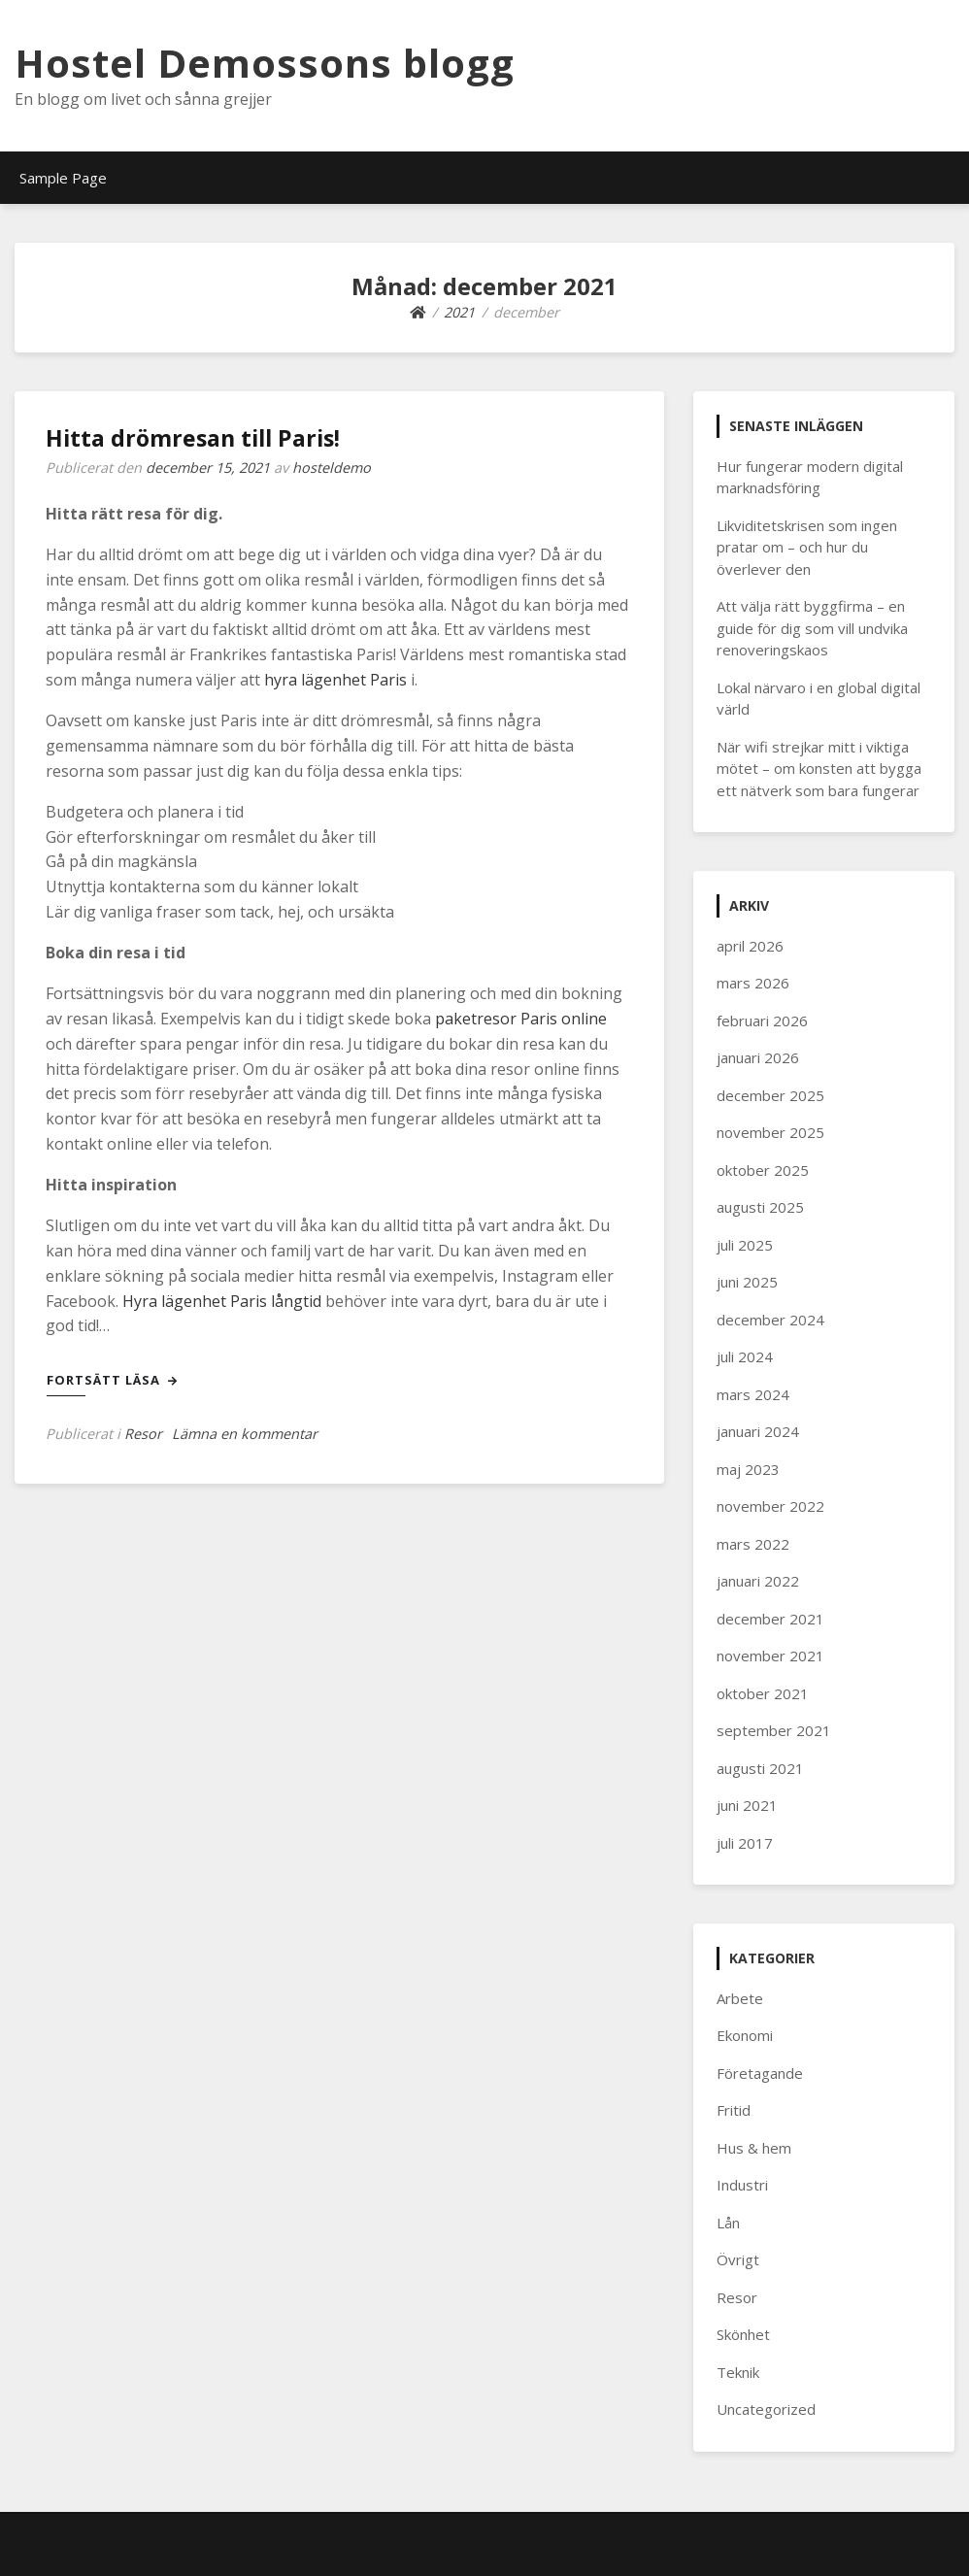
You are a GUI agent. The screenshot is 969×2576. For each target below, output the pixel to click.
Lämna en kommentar (244, 1433)
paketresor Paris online (521, 1018)
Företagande (760, 2073)
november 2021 (770, 1655)
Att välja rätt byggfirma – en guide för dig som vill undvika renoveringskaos (812, 627)
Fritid (734, 2110)
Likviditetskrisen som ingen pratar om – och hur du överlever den (807, 547)
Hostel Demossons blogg (265, 62)
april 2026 (750, 945)
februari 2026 (762, 1020)
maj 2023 (748, 1469)
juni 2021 (747, 1805)
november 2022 (770, 1506)
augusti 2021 (760, 1768)
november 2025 (770, 1132)
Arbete (740, 1998)
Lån (728, 2222)
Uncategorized (766, 2409)
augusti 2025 (760, 1207)
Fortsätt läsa (112, 1379)
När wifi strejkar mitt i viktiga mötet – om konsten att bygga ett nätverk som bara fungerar (819, 768)
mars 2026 (753, 982)
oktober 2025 (763, 1170)
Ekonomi (745, 2035)
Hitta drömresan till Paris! (193, 437)
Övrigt (738, 2259)
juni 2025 (747, 1281)
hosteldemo (331, 467)
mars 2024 (753, 1394)
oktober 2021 (763, 1693)
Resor (143, 1433)
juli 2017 (745, 1843)
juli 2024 (745, 1356)
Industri (742, 2184)
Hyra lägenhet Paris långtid (221, 1301)
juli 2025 (745, 1245)
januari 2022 (758, 1580)
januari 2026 (758, 1057)
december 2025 (770, 1095)
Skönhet (743, 2334)
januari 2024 (758, 1431)
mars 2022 (753, 1544)
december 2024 (770, 1319)
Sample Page (63, 177)
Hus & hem (754, 2148)
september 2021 (774, 1730)
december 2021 (770, 1618)
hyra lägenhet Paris (335, 679)
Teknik (738, 2372)
